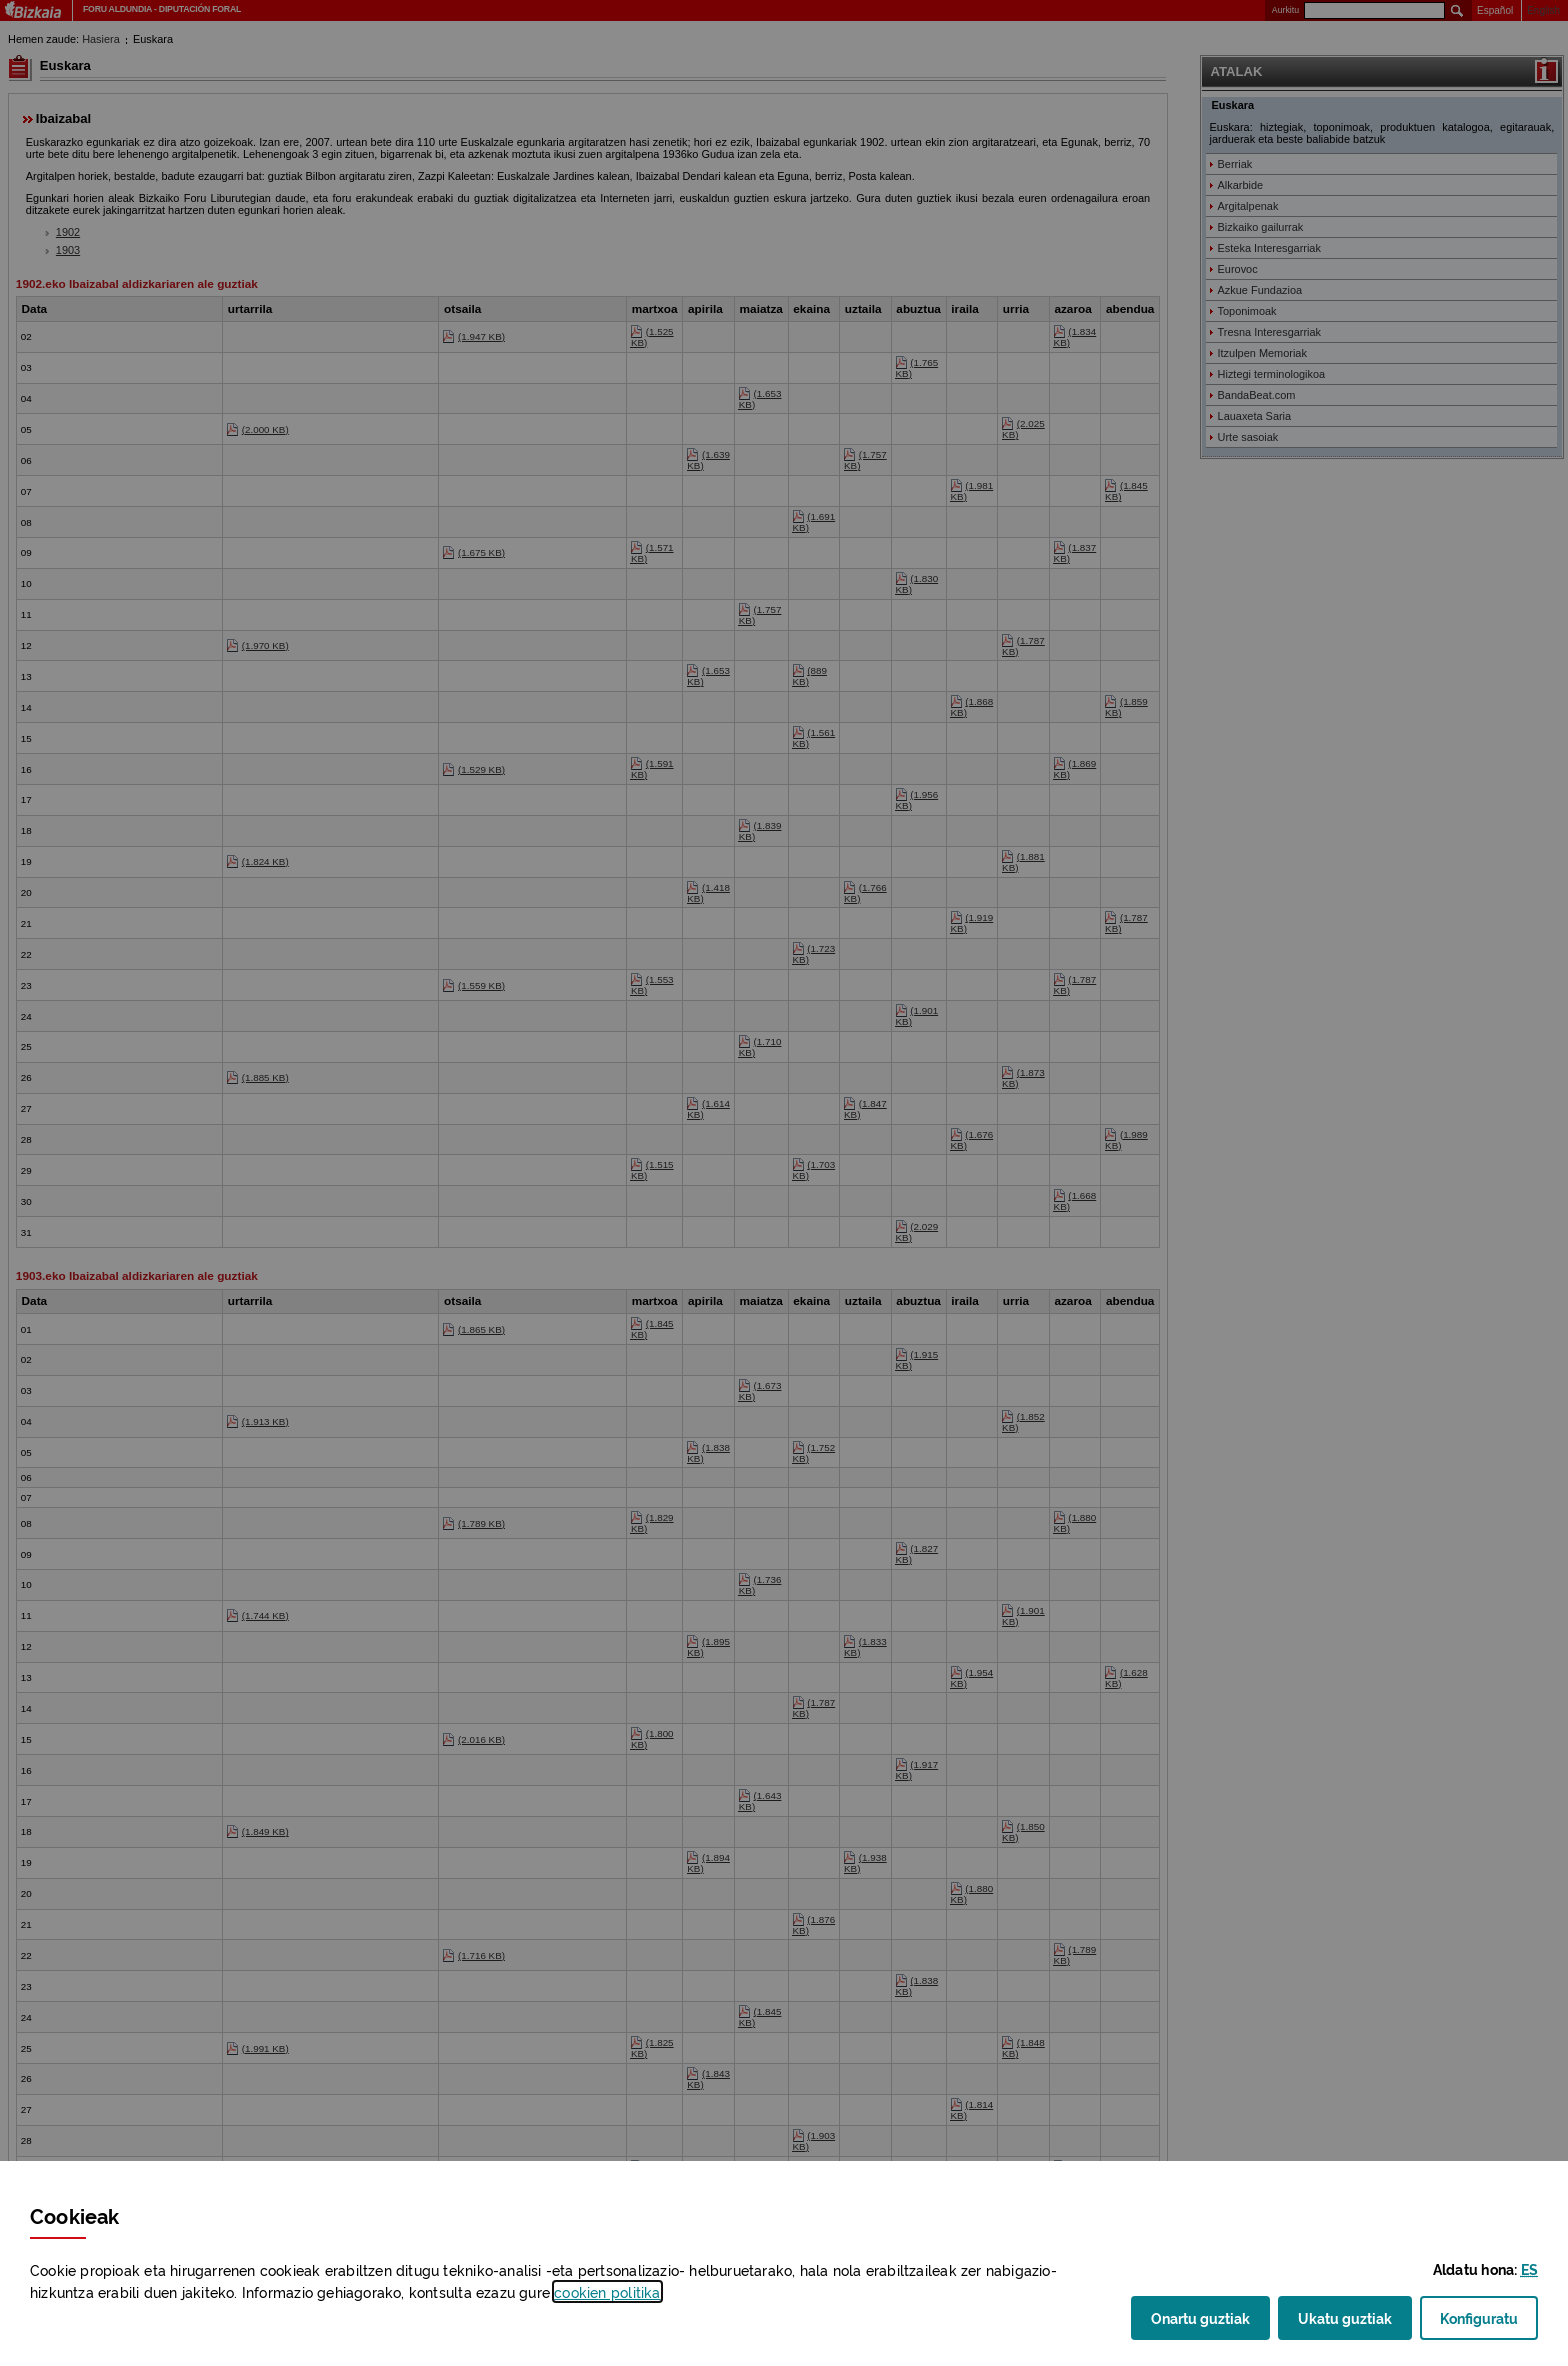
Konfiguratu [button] (1489, 2323)
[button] (1529, 2268)
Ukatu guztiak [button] (1345, 2317)
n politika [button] (607, 2291)
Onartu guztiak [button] (1200, 2317)
